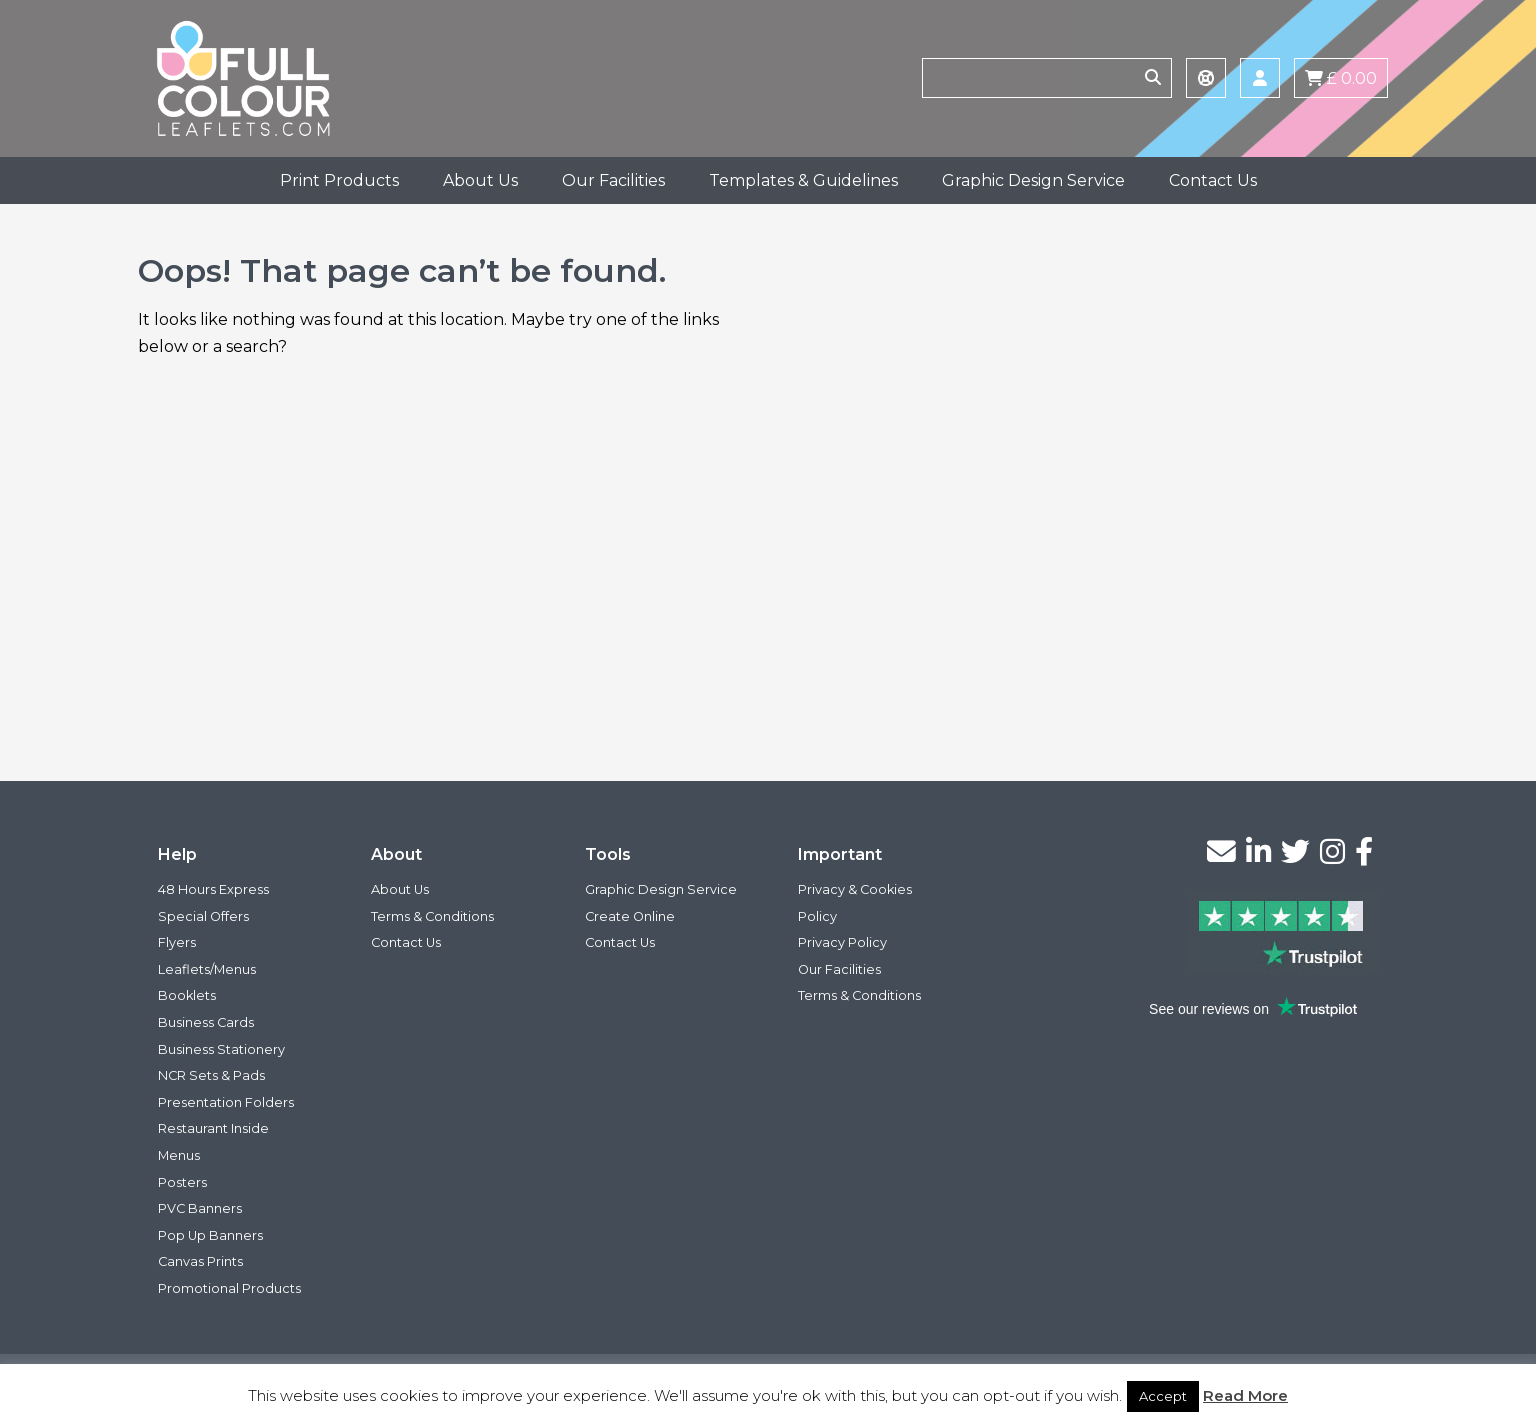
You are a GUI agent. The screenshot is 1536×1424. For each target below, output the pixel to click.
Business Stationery (221, 1049)
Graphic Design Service (1033, 180)
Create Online (630, 916)
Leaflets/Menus (207, 969)
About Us (480, 180)
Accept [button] (1163, 1396)
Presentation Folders (226, 1102)
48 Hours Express (213, 889)
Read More (1245, 1395)
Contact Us (1213, 180)
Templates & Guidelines (803, 180)
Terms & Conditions (432, 916)
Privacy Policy (842, 942)
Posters (182, 1182)
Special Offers (203, 916)
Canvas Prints (200, 1261)
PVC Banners (200, 1208)
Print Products (339, 180)
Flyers (177, 942)
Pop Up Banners (210, 1235)
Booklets (187, 995)
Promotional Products (229, 1288)
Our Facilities (613, 180)
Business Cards (206, 1022)
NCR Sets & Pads (211, 1075)
